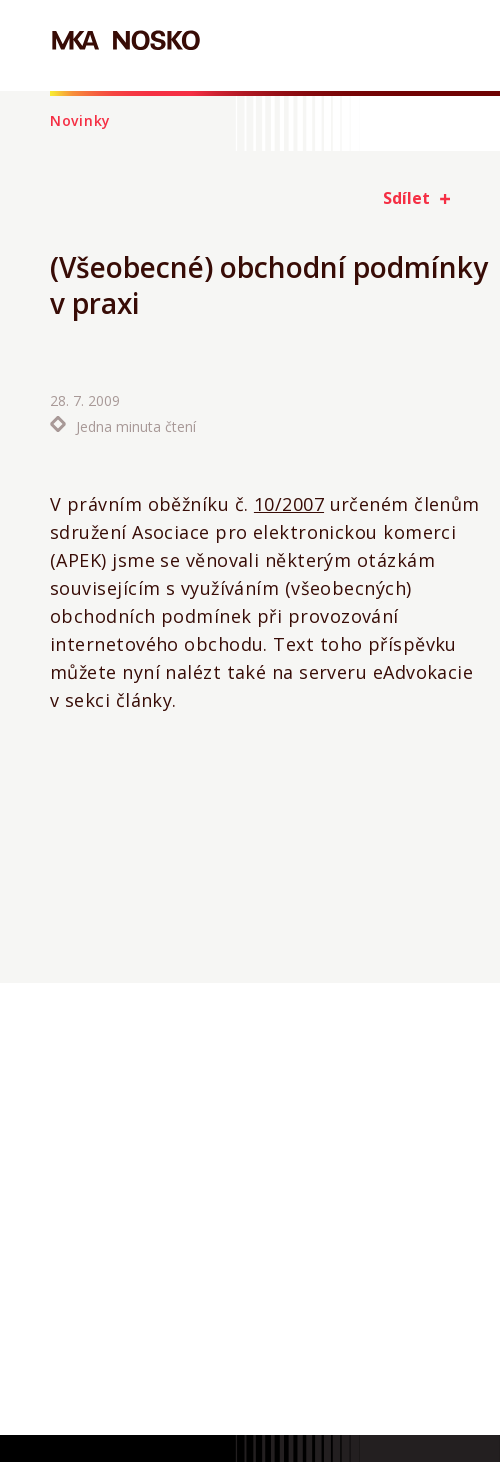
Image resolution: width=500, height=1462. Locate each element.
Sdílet (406, 198)
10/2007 (289, 504)
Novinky (80, 120)
